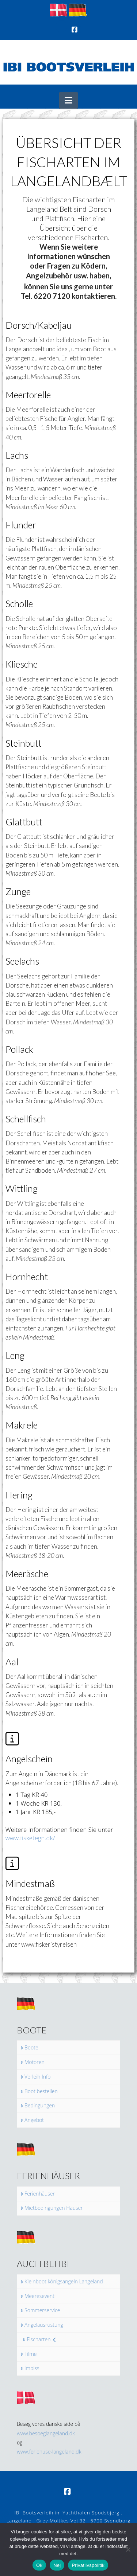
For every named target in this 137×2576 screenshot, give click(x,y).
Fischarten (39, 2339)
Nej (57, 2565)
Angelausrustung (41, 2325)
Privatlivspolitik (88, 2565)
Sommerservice (40, 2310)
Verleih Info (35, 2076)
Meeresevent (37, 2296)
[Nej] (128, 2549)
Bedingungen (37, 2105)
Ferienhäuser (37, 2193)
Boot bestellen (39, 2091)
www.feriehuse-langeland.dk (49, 2451)
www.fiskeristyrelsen (49, 1944)
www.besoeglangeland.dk (46, 2433)
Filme (28, 2354)
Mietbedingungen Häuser (51, 2208)
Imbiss (29, 2368)
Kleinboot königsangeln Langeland (61, 2281)
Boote (29, 2047)
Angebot (32, 2120)
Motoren (32, 2062)
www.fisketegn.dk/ (30, 1838)
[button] (68, 100)
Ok (39, 2565)
